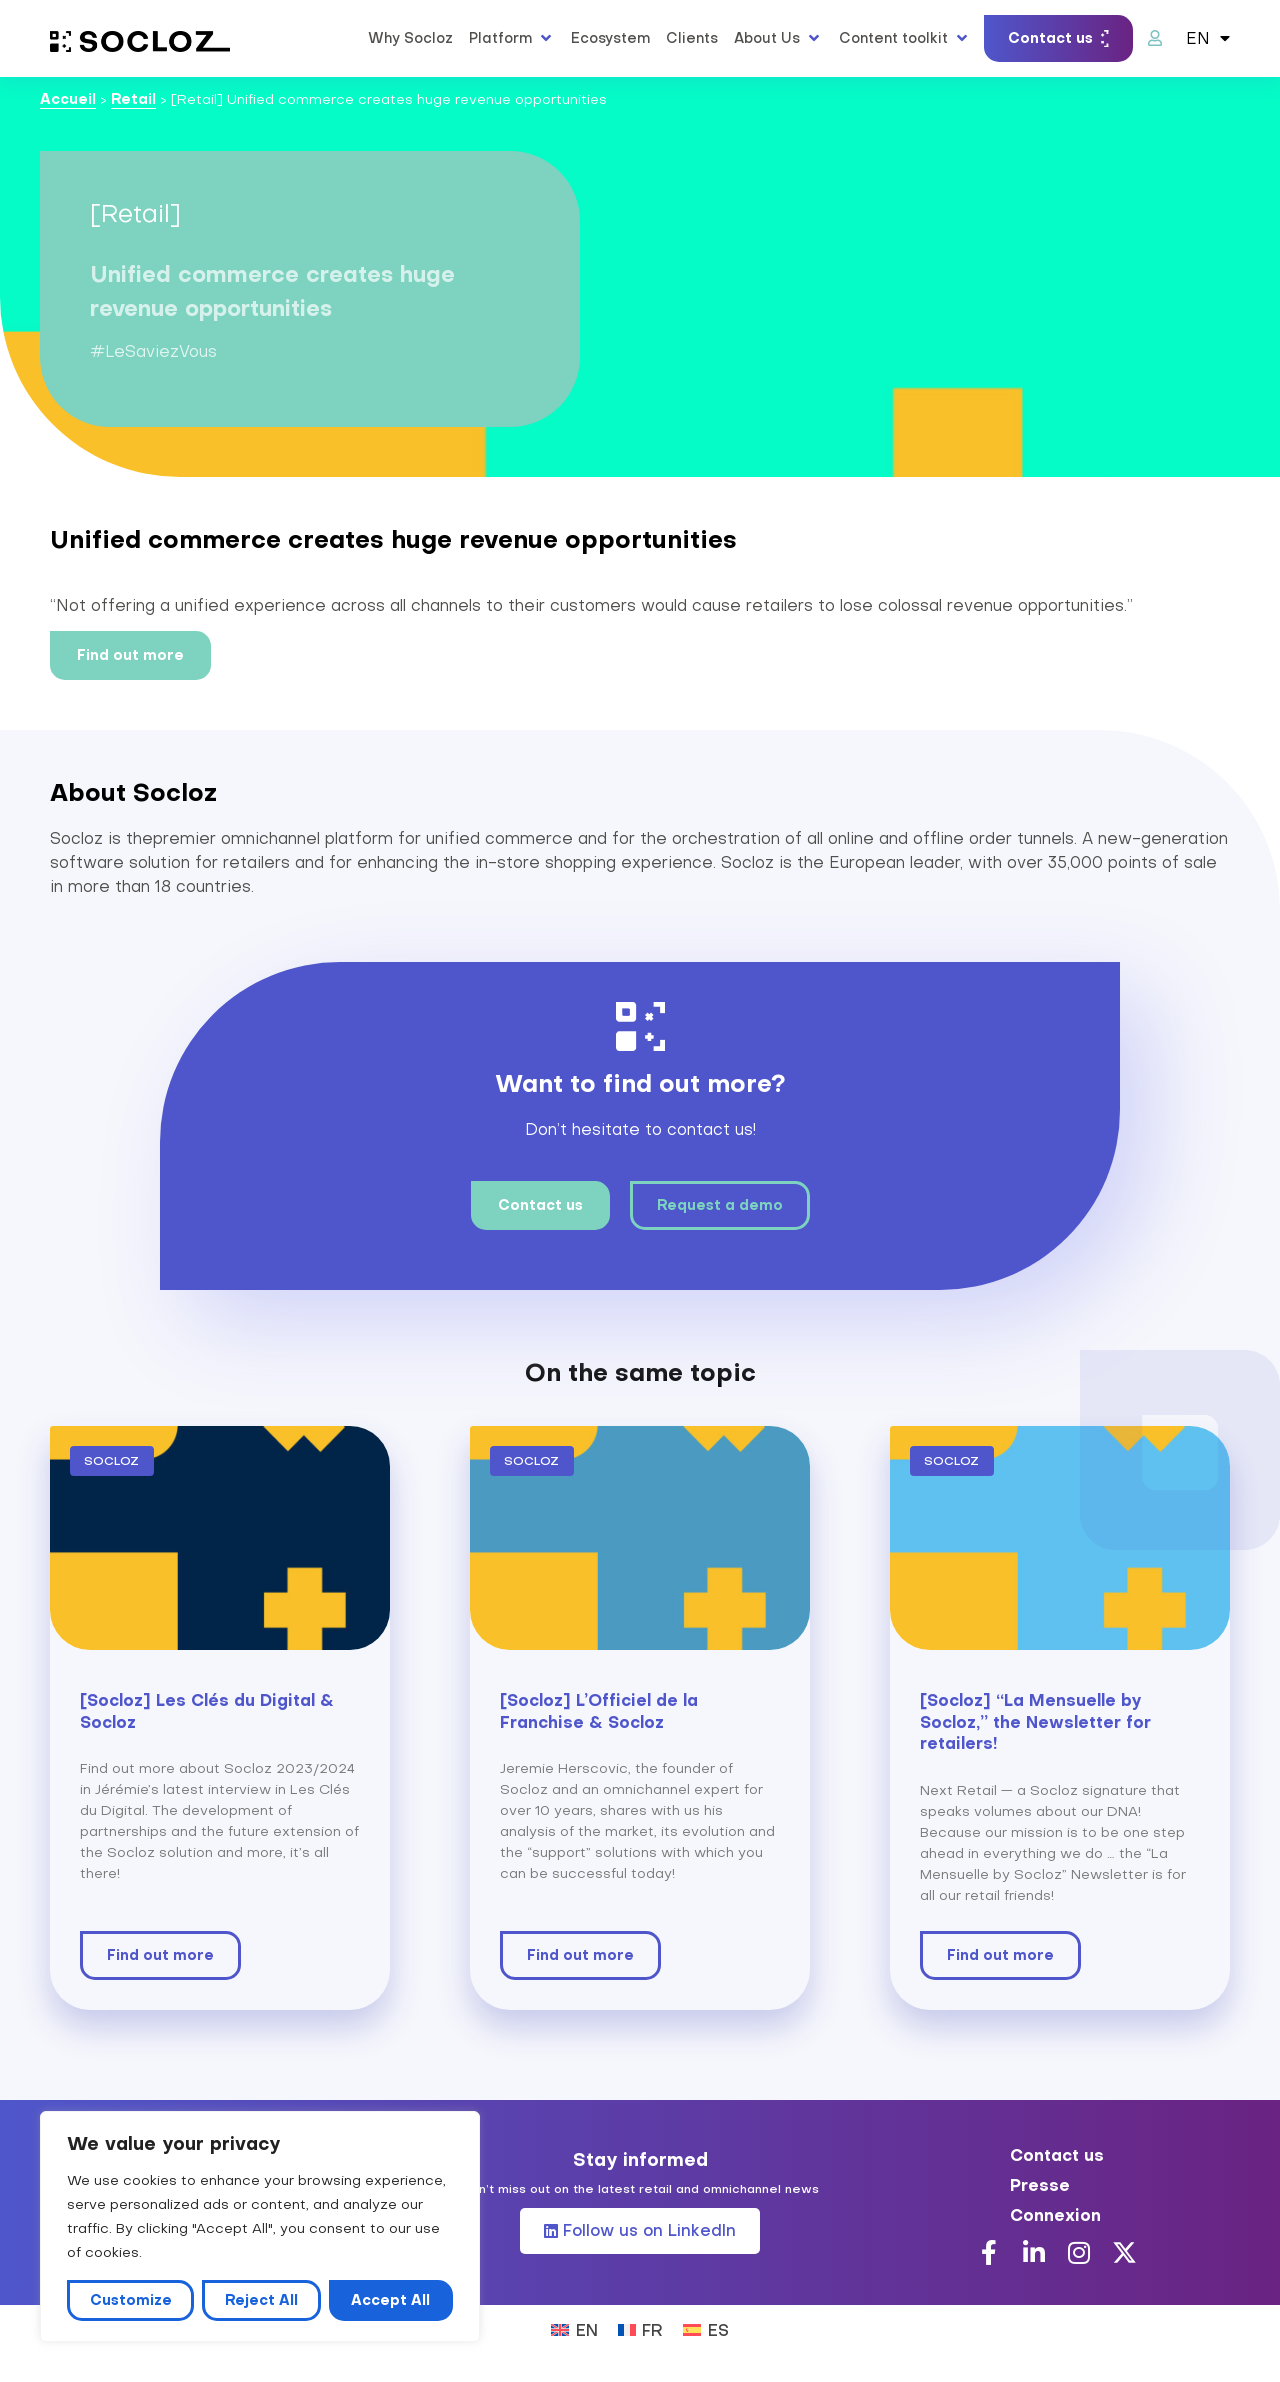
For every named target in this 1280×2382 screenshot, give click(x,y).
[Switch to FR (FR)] (640, 2328)
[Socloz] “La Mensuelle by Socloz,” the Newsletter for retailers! (1035, 1721)
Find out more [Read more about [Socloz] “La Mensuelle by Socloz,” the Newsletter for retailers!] (1000, 1955)
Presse (1040, 2185)
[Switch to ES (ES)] (705, 2328)
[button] (512, 38)
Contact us (1057, 2155)
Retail (133, 99)
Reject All (261, 2300)
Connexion (1055, 2215)
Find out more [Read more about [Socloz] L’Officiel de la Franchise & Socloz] (580, 1955)
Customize (131, 2300)
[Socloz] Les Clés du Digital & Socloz (207, 1711)
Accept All (390, 2300)
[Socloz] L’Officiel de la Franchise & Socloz (599, 1711)
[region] (260, 2226)
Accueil (68, 99)
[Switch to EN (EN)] (574, 2328)
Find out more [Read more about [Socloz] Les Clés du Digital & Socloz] (160, 1955)
